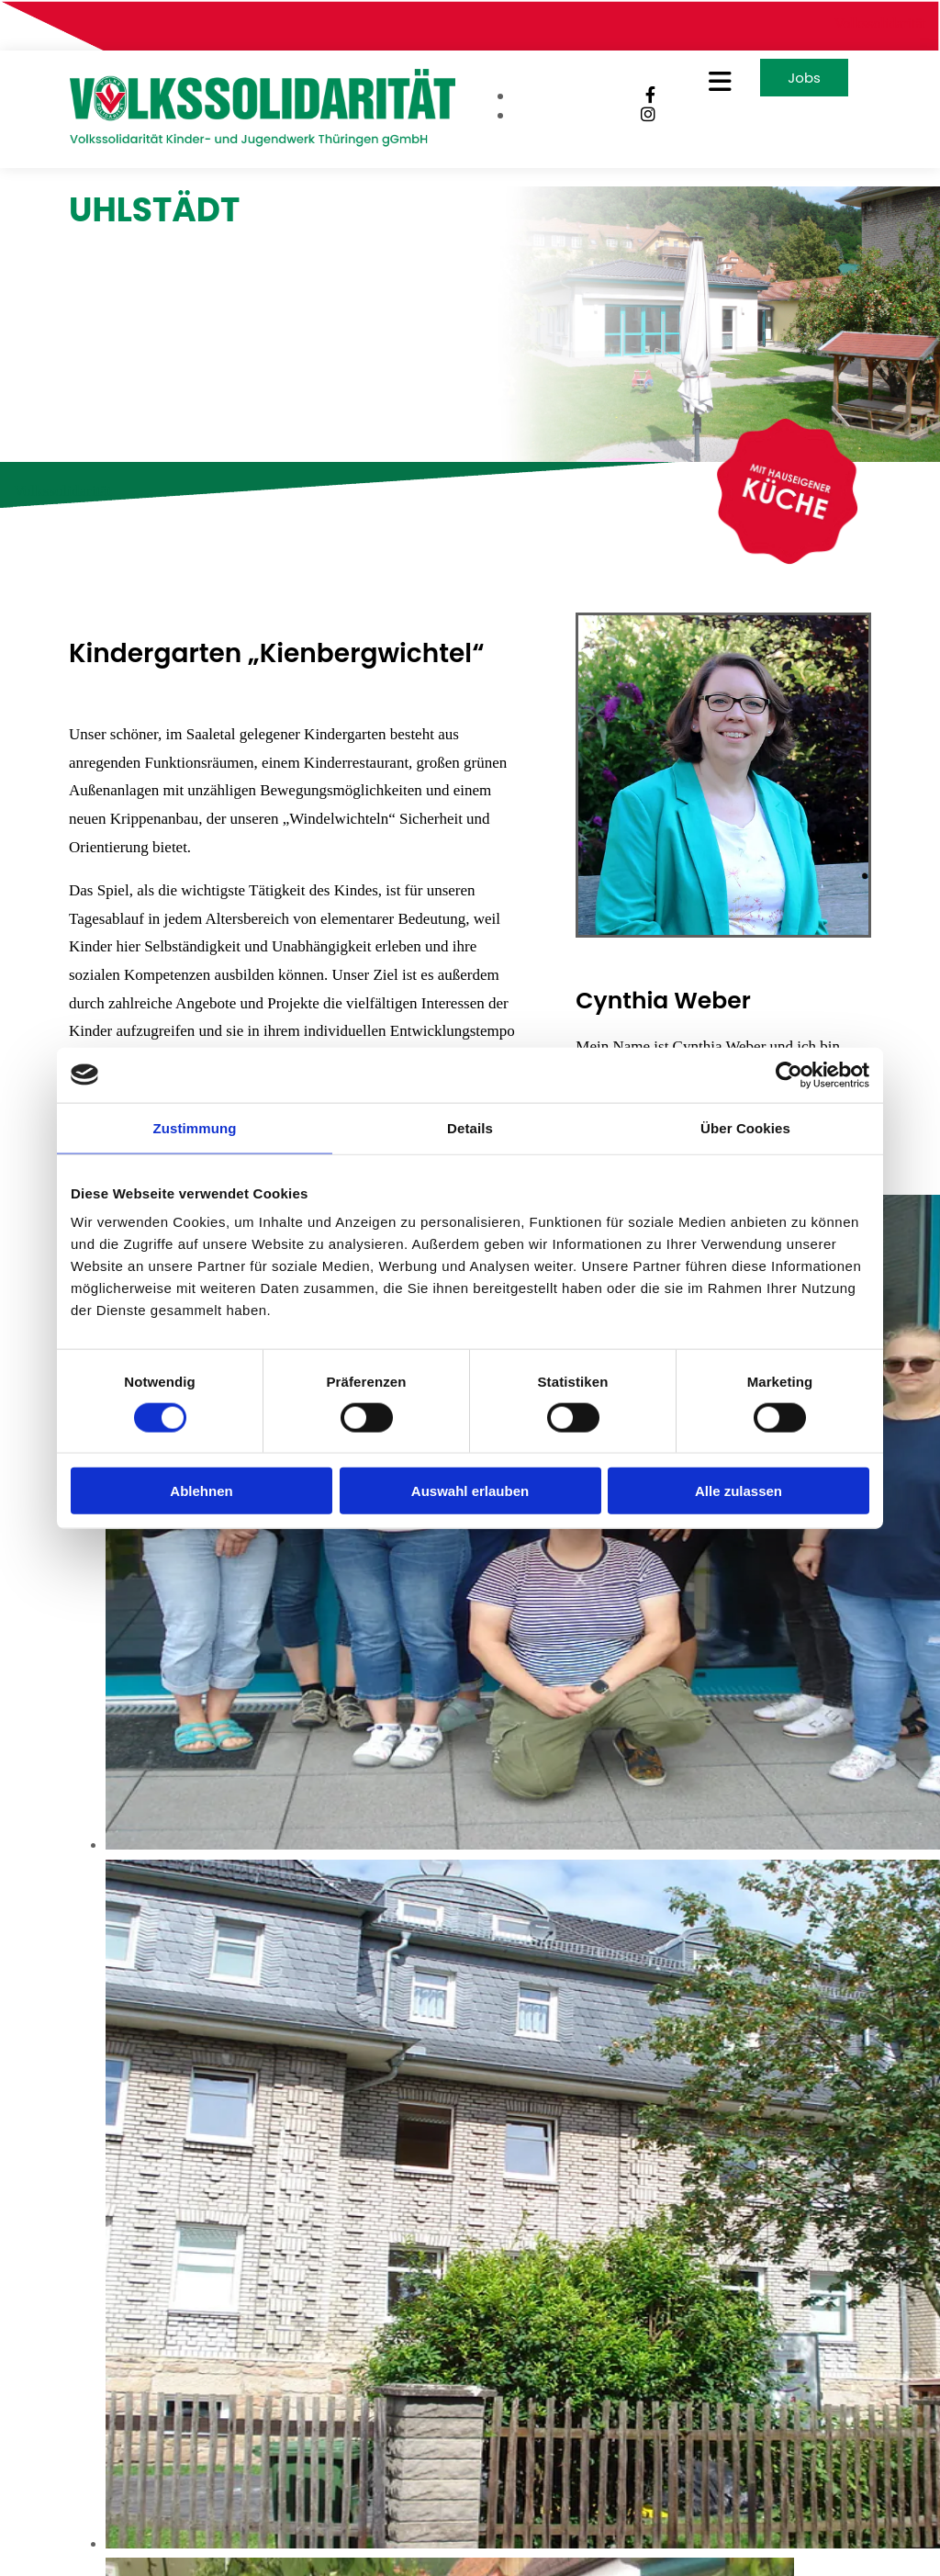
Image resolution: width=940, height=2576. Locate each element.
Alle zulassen (738, 1491)
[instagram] (648, 115)
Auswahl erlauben (470, 1491)
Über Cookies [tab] (745, 1127)
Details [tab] (470, 1127)
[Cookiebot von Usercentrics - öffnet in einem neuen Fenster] (789, 1074)
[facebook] (650, 95)
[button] (712, 82)
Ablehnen (201, 1491)
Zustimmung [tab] (195, 1127)
